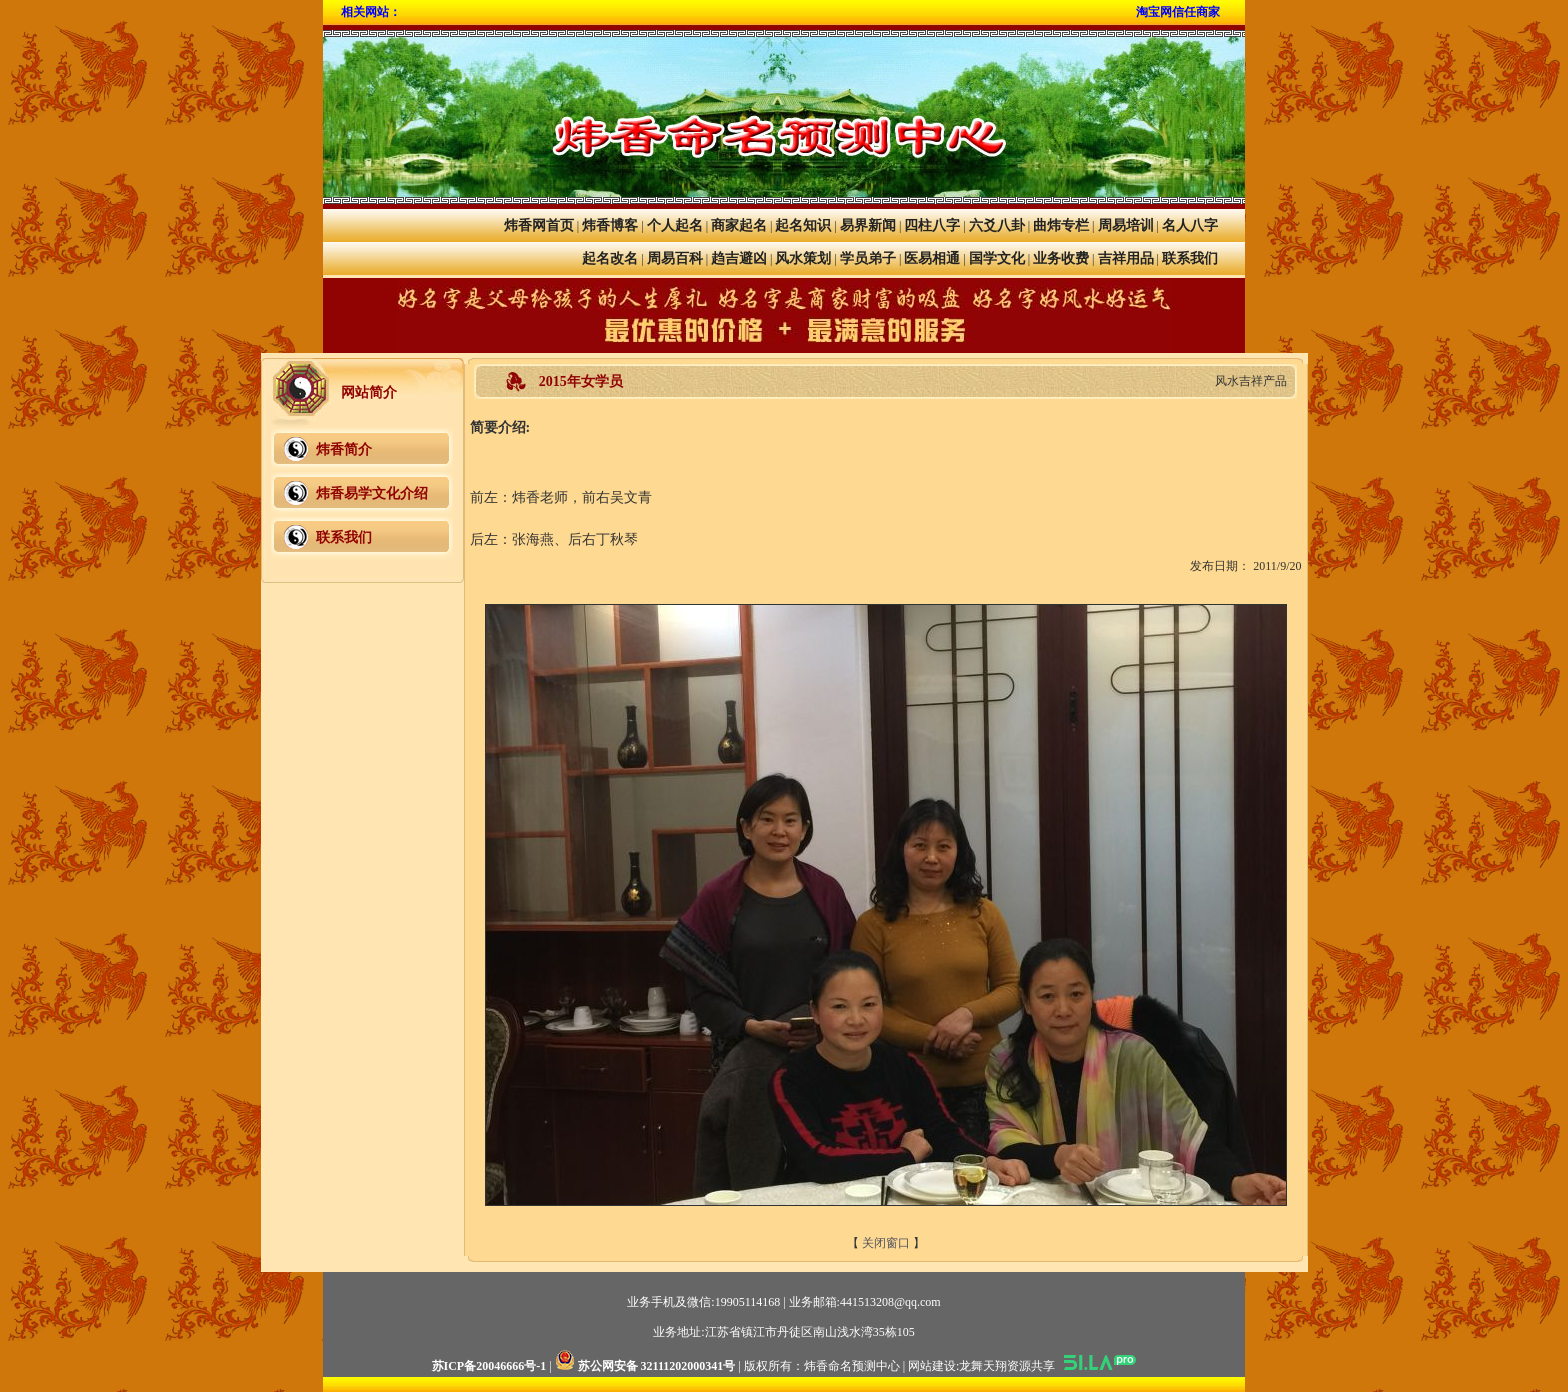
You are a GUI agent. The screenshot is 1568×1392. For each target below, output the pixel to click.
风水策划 (803, 258)
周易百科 (675, 258)
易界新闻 (868, 225)
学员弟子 (868, 258)
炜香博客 (610, 225)
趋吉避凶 (739, 258)
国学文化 (997, 258)
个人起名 (675, 225)
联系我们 (1190, 258)
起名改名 (610, 258)
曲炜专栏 (1061, 225)
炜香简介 (344, 449)
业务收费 (1061, 258)
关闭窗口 (886, 1243)
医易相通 (932, 258)
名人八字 (1190, 225)
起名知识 (803, 225)
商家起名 (739, 225)
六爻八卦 (997, 225)
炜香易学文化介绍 (372, 493)
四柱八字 (932, 225)
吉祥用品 (1126, 258)
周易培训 (1126, 225)
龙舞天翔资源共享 (1007, 1366)
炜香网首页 (539, 225)
